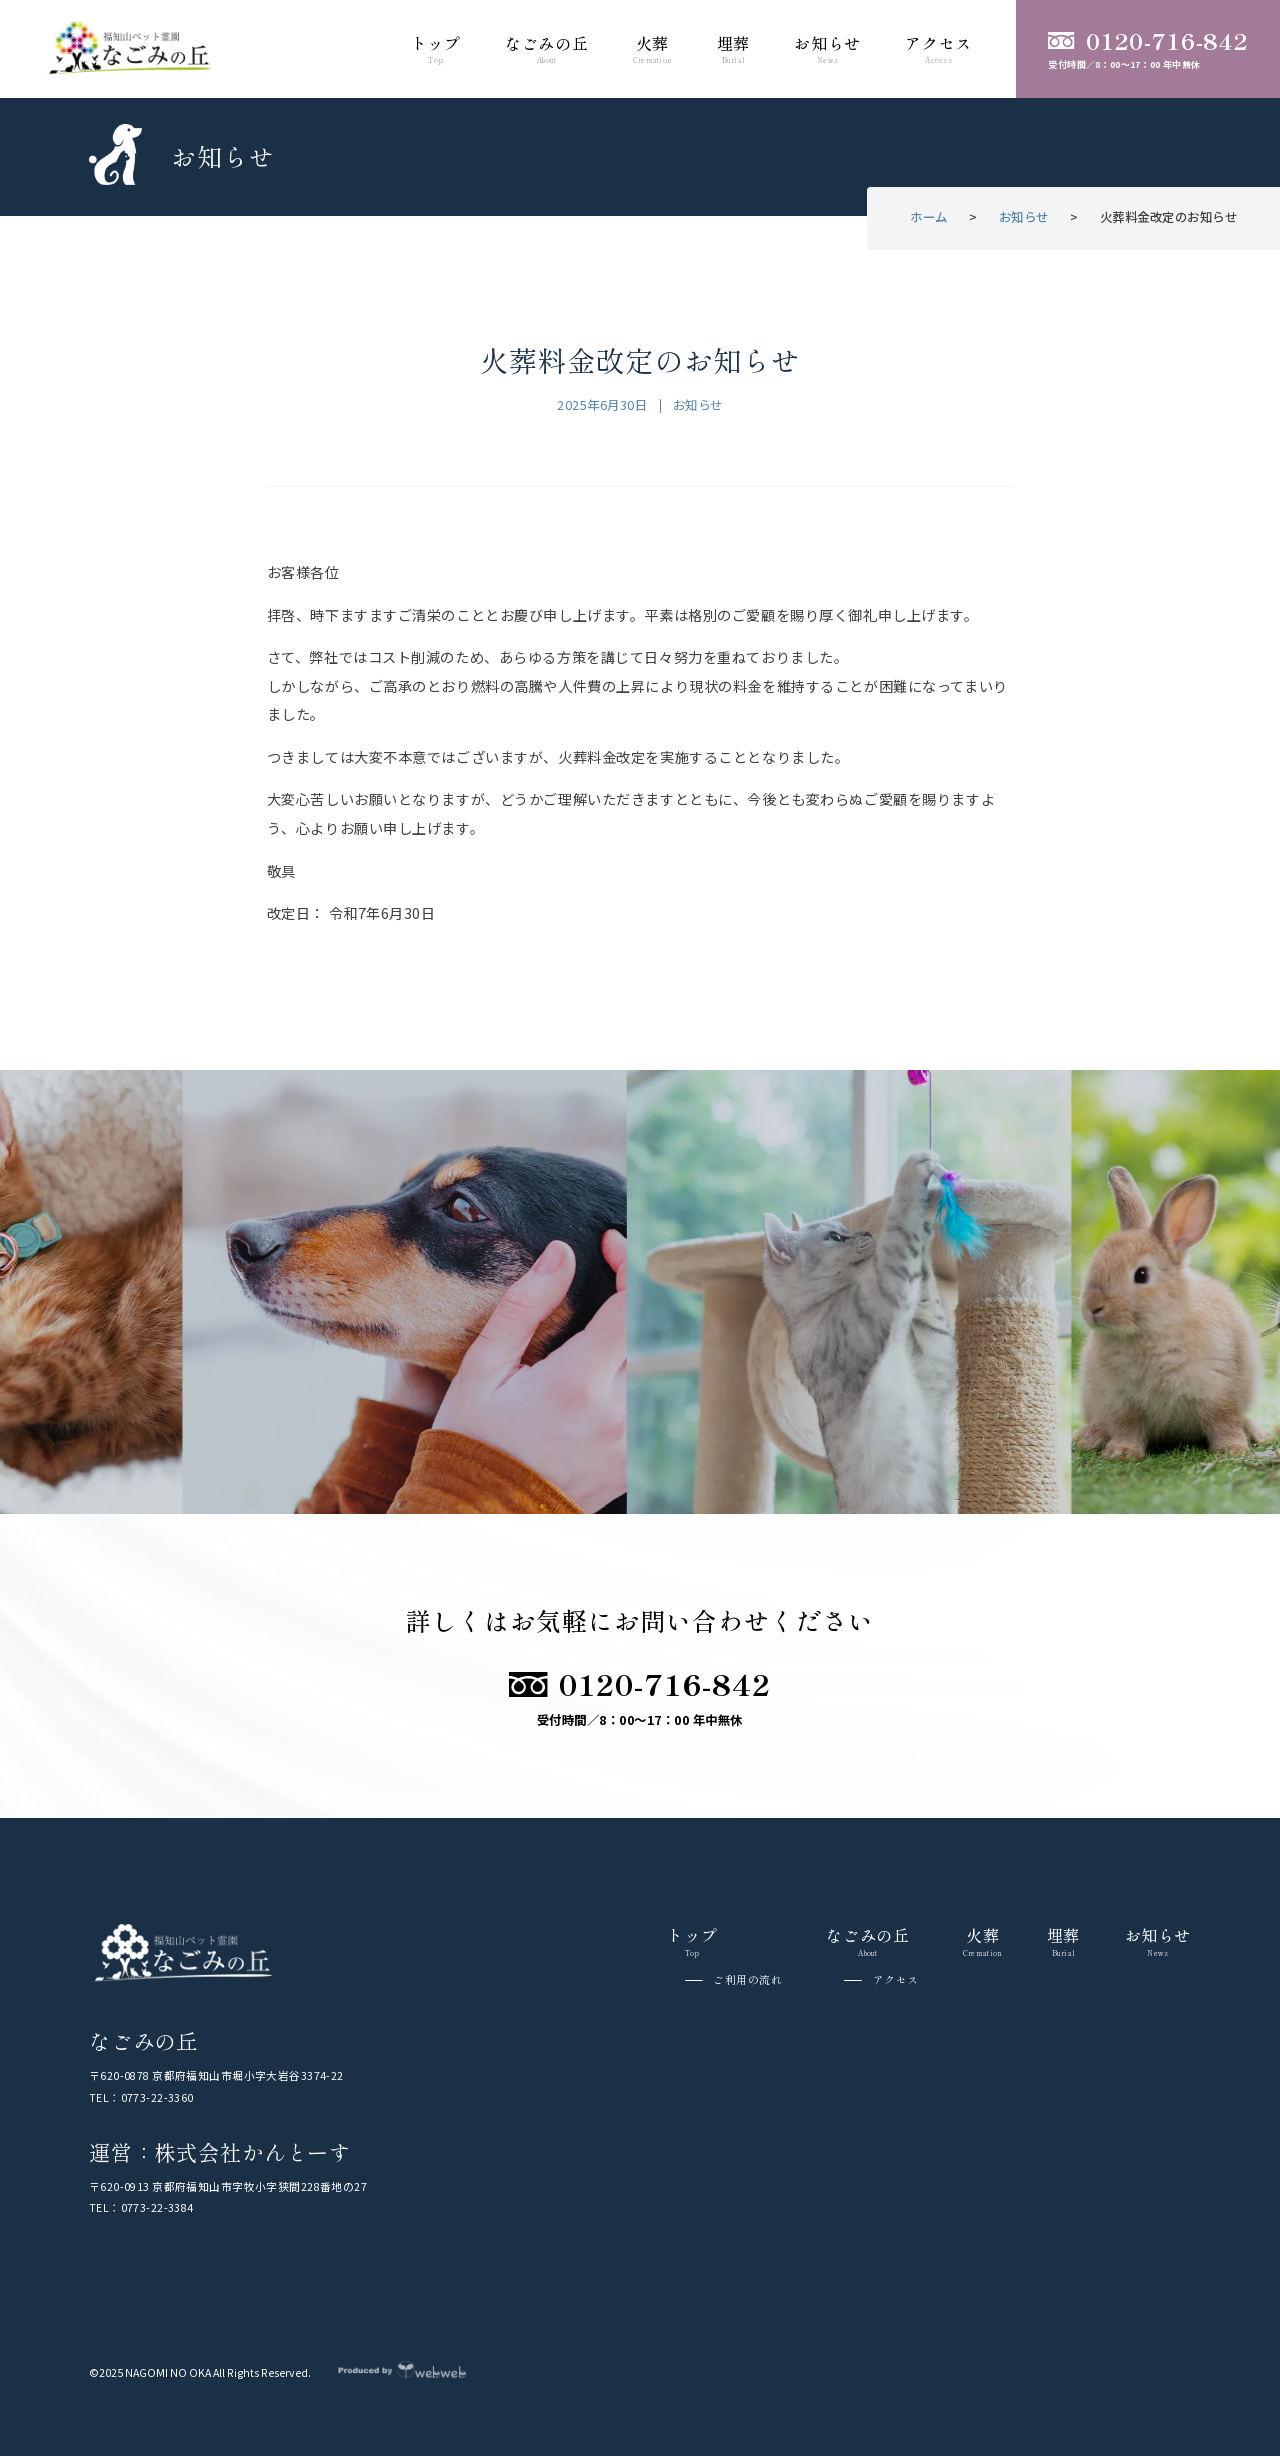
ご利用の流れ (747, 1980)
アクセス (896, 1980)
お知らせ (1024, 217)
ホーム (929, 217)
